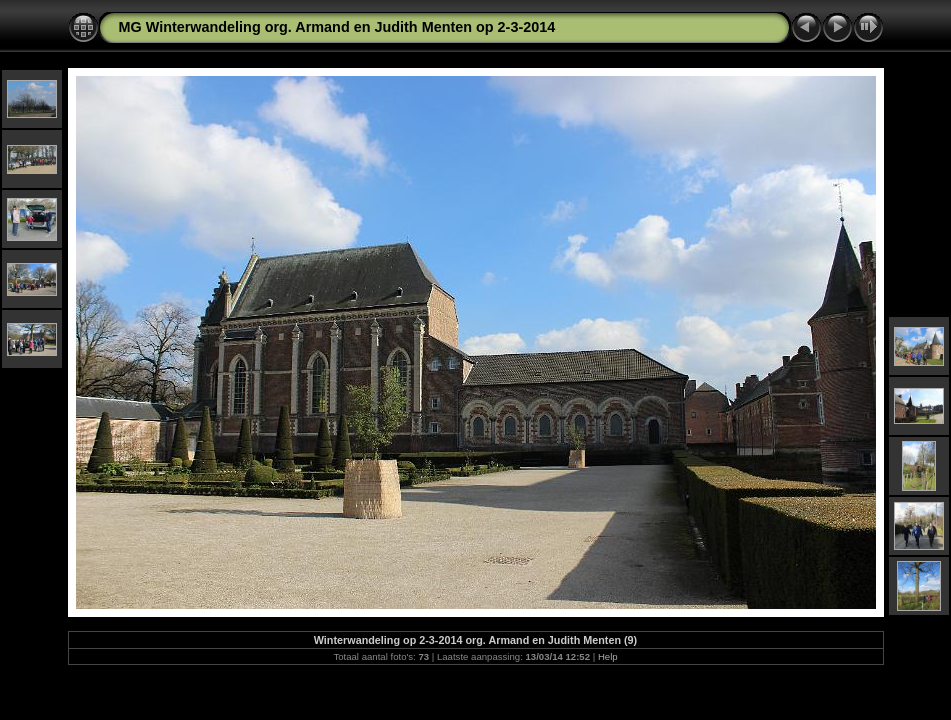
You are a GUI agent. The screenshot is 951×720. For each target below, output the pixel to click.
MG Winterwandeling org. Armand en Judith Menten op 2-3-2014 (337, 27)
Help (608, 656)
